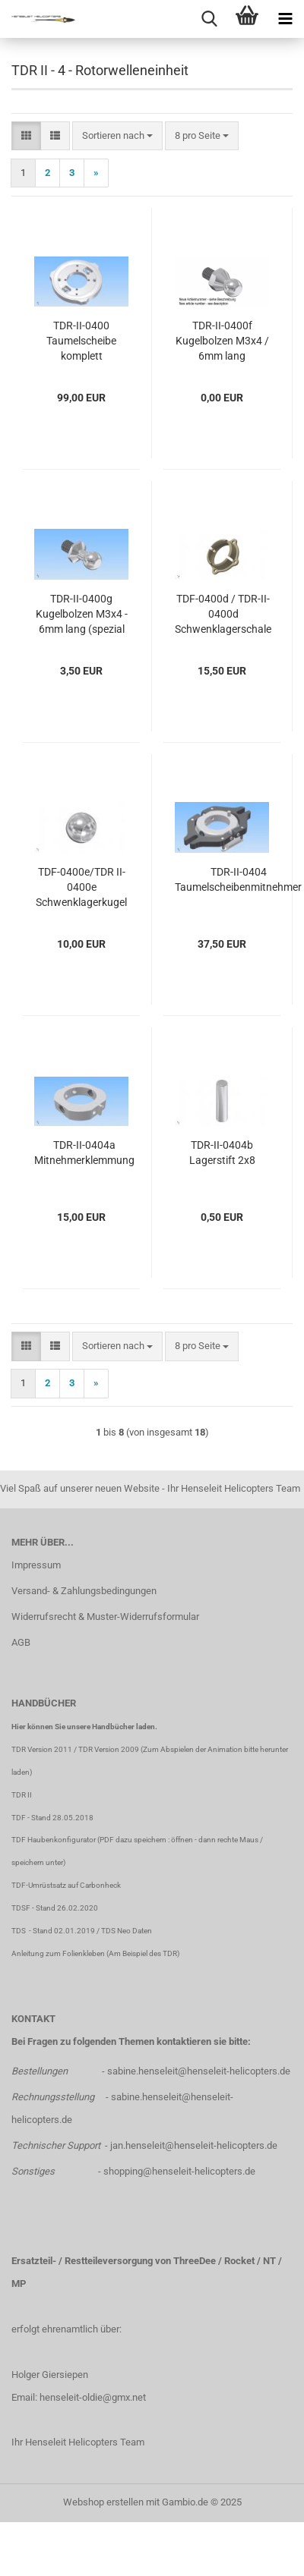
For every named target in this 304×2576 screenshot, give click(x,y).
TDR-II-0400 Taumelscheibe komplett (81, 340)
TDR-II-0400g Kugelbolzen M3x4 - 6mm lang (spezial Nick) (82, 615)
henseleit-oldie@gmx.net (93, 2397)
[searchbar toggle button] (209, 19)
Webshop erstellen (103, 2502)
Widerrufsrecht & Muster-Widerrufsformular (105, 1616)
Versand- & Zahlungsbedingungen (84, 1590)
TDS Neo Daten (126, 1930)
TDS (20, 1930)
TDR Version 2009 (108, 1749)
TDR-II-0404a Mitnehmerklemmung (84, 1152)
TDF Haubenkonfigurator (53, 1839)
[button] (26, 136)
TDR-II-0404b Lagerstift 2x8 (222, 1152)
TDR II (21, 1795)
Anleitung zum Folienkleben (58, 1953)
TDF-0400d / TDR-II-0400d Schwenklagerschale (223, 614)
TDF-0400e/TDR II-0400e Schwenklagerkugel (81, 887)
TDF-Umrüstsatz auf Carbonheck (66, 1885)
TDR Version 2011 (41, 1749)
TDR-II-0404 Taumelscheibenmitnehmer (238, 879)
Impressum (36, 1565)
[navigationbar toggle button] (285, 19)
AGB (20, 1642)
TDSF (20, 1908)
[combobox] (117, 136)
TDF (18, 1817)
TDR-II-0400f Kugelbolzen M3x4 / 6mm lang (222, 340)
